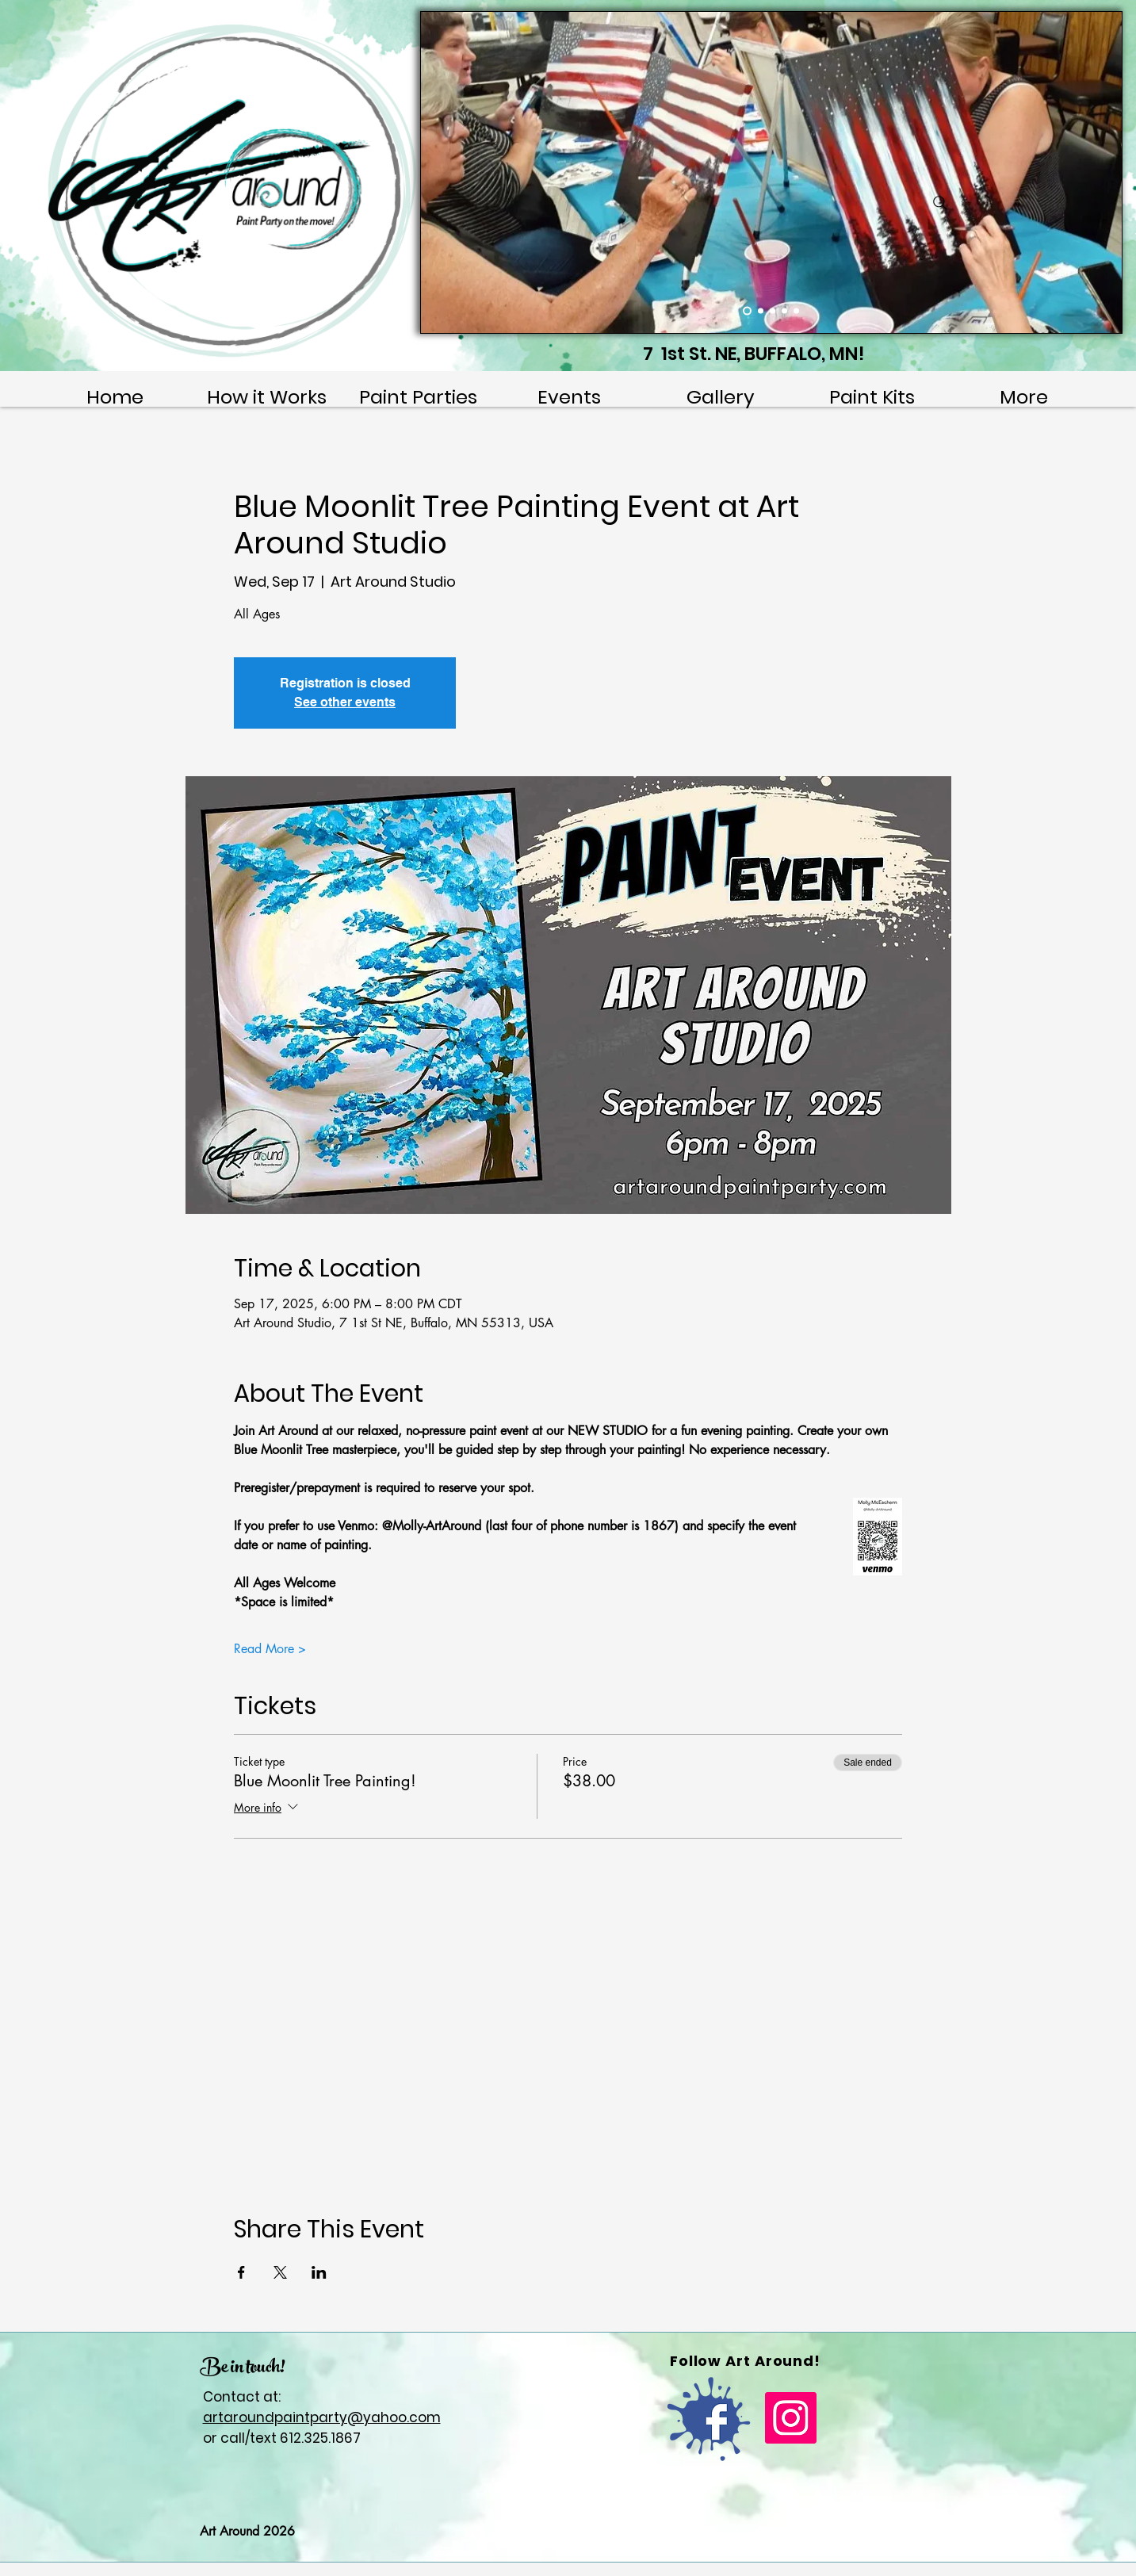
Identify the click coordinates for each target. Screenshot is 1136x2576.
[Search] (940, 203)
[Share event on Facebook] (241, 2272)
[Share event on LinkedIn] (319, 2272)
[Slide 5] (796, 311)
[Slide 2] (760, 311)
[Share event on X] (280, 2272)
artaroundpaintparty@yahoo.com (322, 2417)
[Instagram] (791, 2418)
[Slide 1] (747, 311)
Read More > (270, 1648)
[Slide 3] (772, 311)
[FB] (709, 2419)
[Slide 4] (784, 311)
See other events (345, 702)
